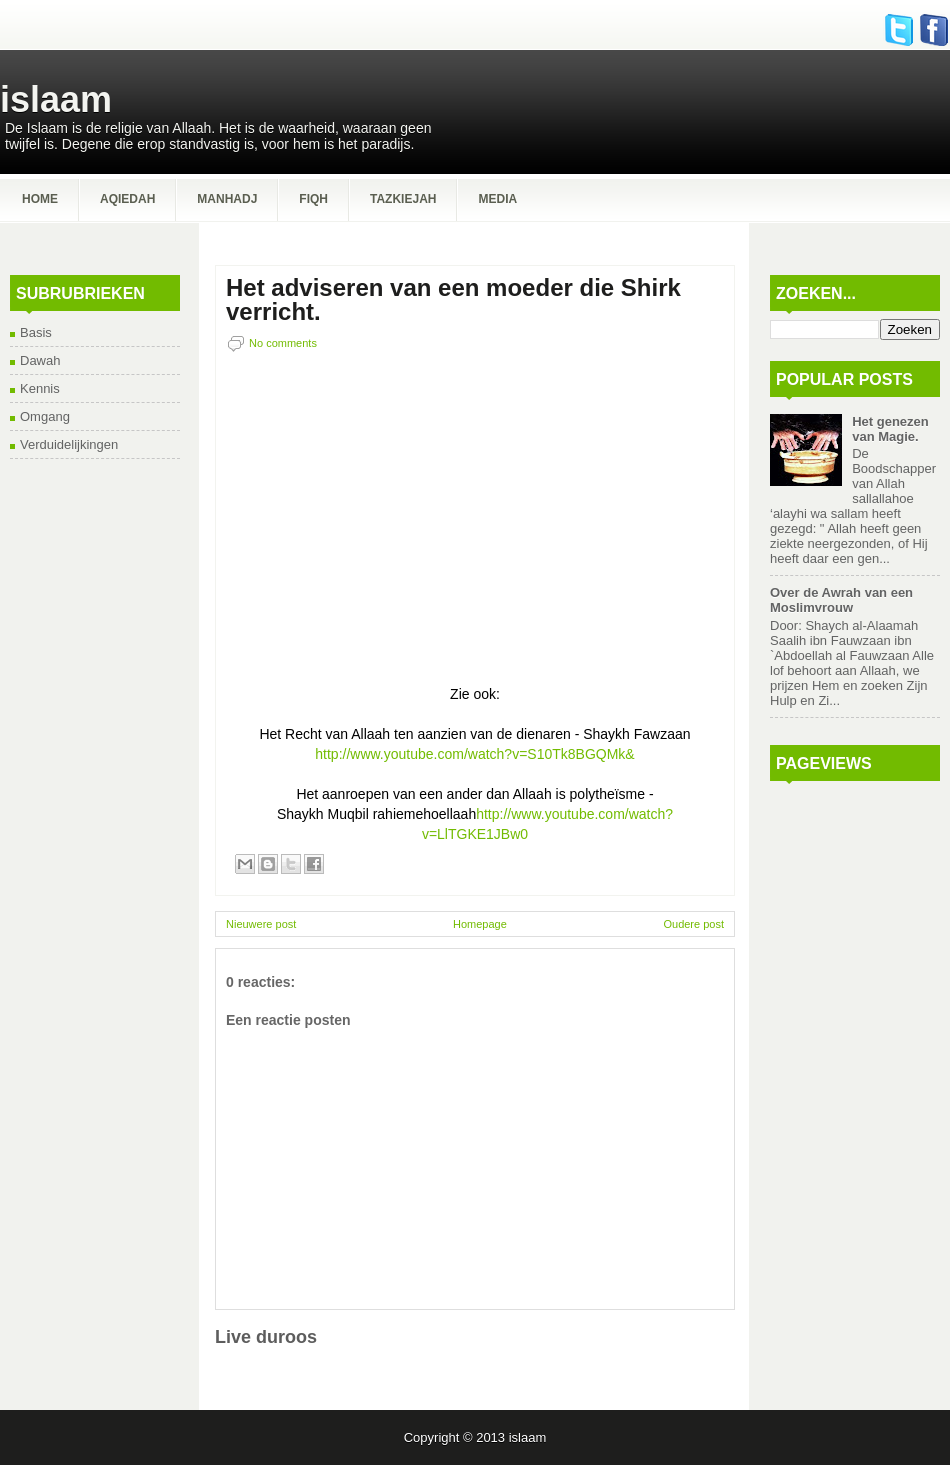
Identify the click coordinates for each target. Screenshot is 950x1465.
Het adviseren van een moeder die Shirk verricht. (453, 300)
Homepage (480, 924)
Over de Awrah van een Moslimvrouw (841, 600)
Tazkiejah (403, 199)
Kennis (40, 388)
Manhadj (227, 199)
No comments (283, 343)
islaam (56, 99)
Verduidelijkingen (69, 444)
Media (497, 199)
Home (40, 199)
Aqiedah (127, 199)
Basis (36, 332)
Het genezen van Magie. (890, 429)
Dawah (40, 360)
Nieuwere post (261, 924)
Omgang (45, 416)
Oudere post (693, 924)
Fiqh (313, 199)
